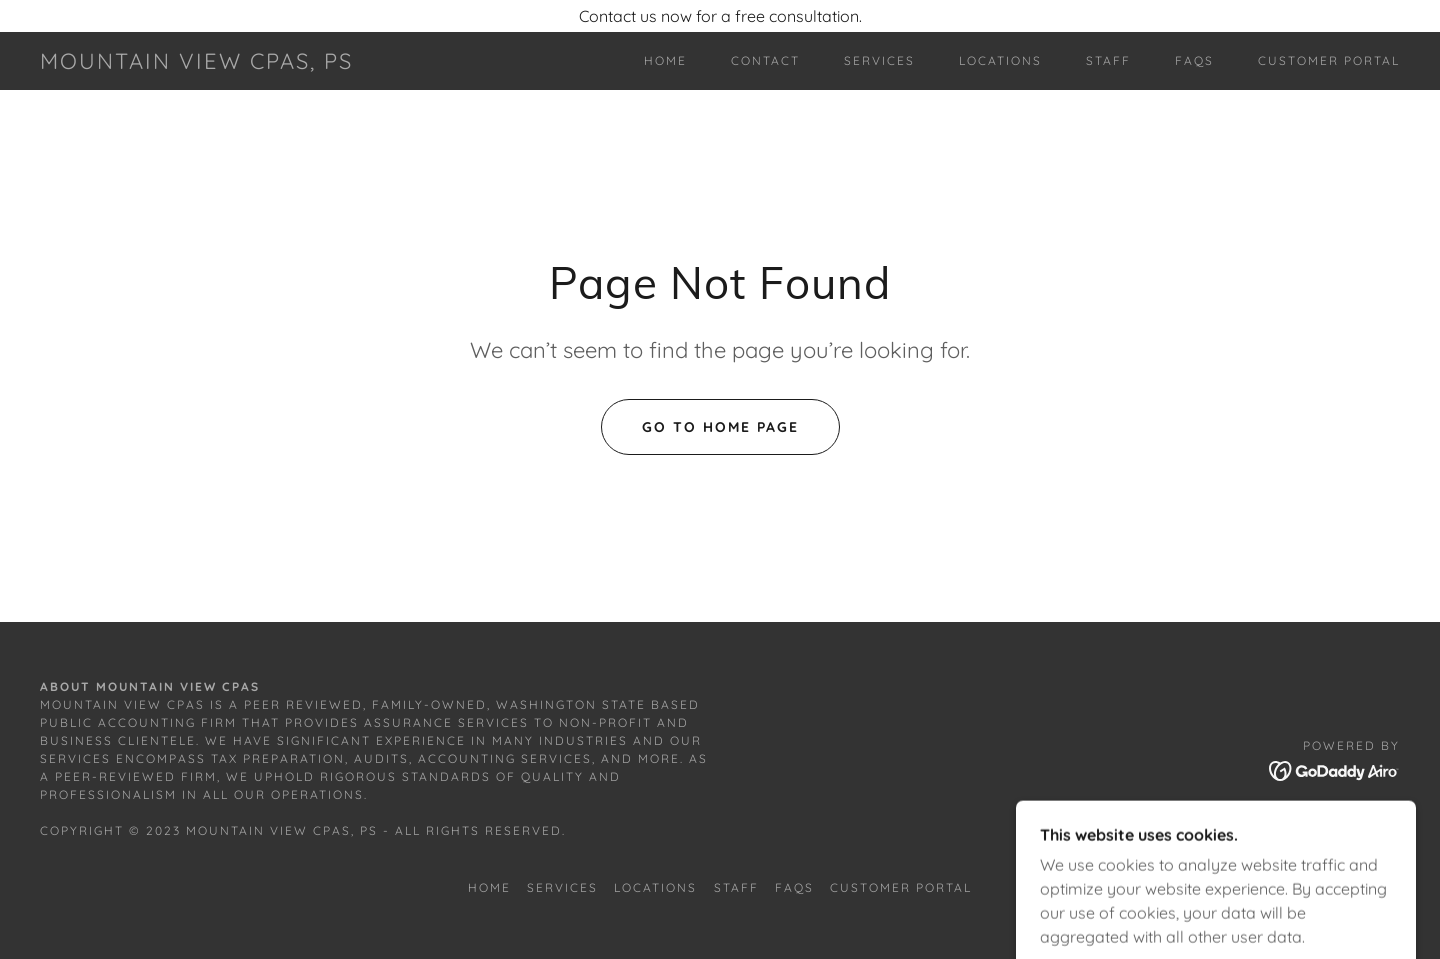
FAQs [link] (1194, 60)
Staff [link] (1108, 60)
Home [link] (665, 60)
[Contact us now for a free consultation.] (720, 16)
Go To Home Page (720, 427)
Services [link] (879, 60)
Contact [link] (765, 60)
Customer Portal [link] (1329, 60)
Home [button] (489, 887)
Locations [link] (1000, 60)
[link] (196, 63)
